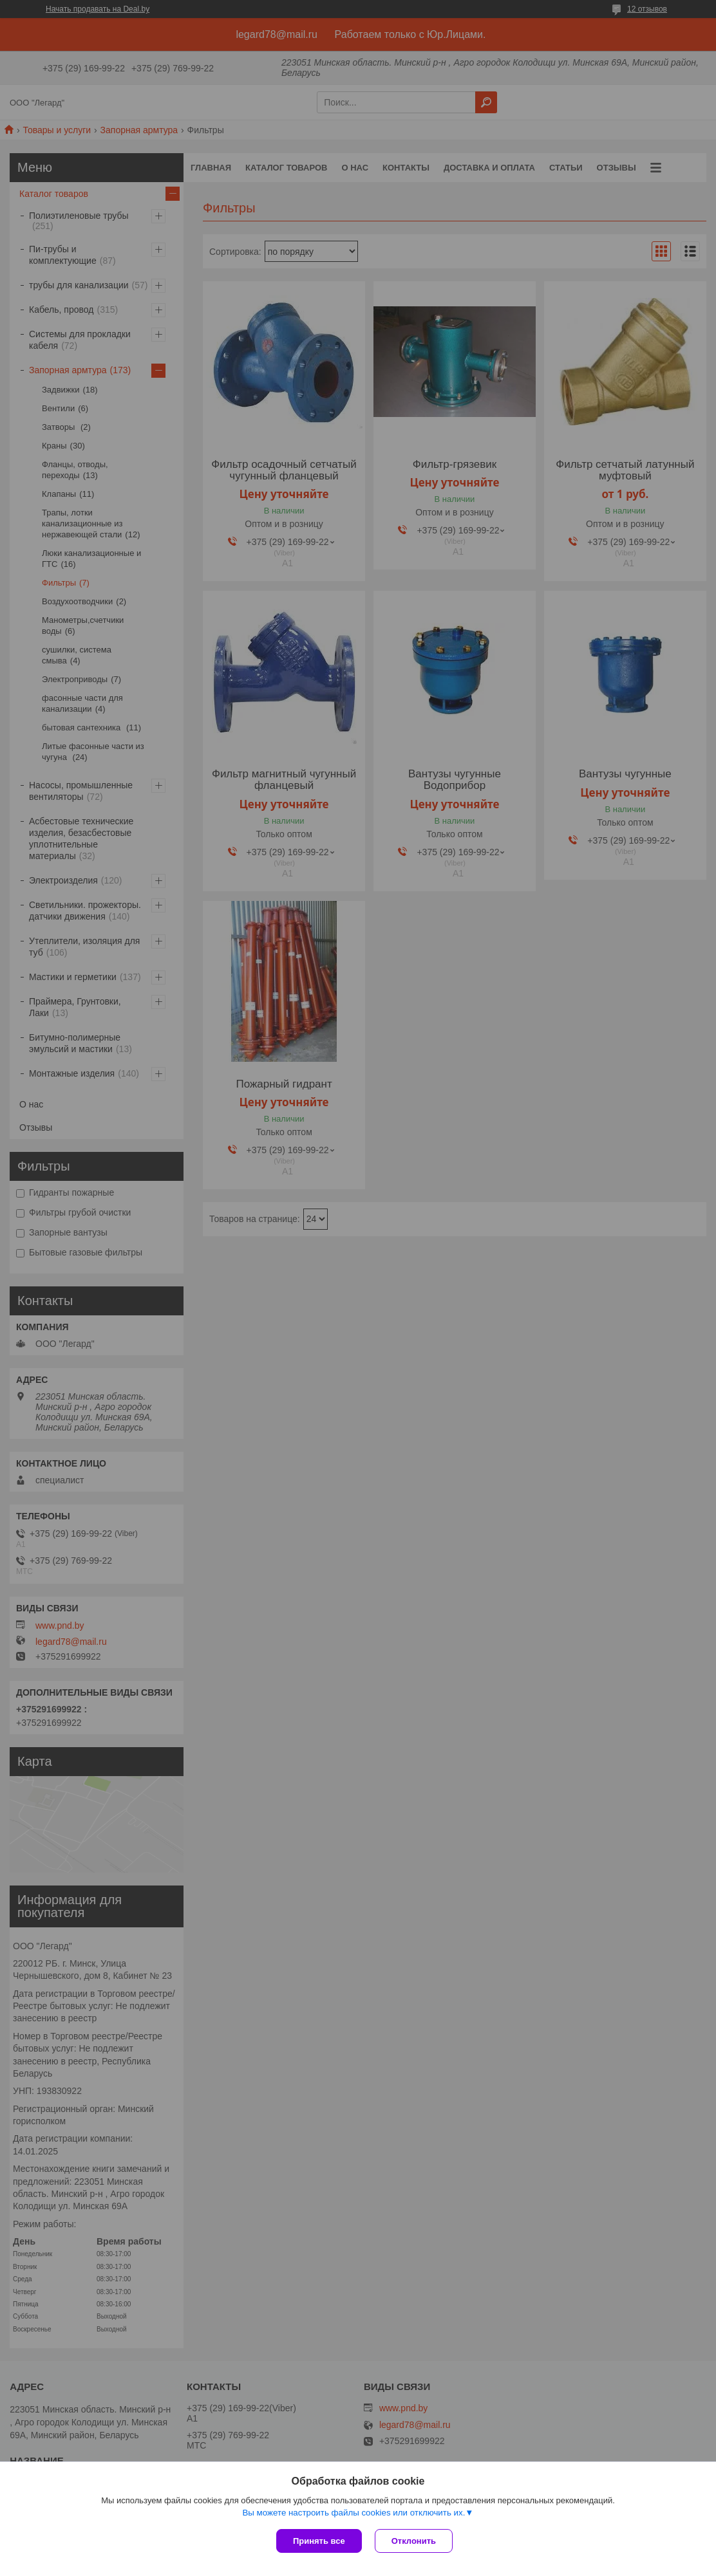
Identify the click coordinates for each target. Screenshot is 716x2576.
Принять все (319, 2541)
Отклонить (413, 2541)
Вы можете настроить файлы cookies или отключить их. (353, 2512)
